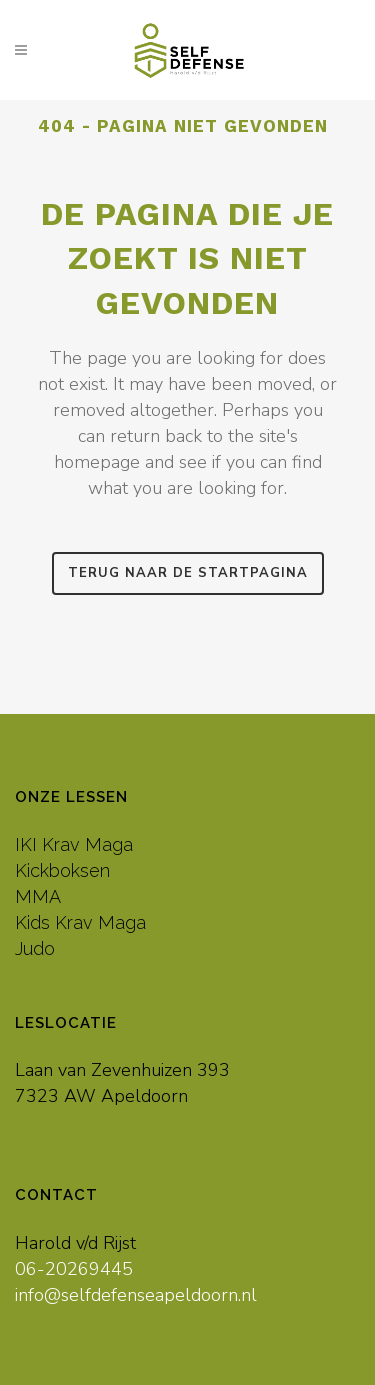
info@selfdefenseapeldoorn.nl (136, 1295)
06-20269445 (74, 1269)
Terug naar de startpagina (188, 573)
